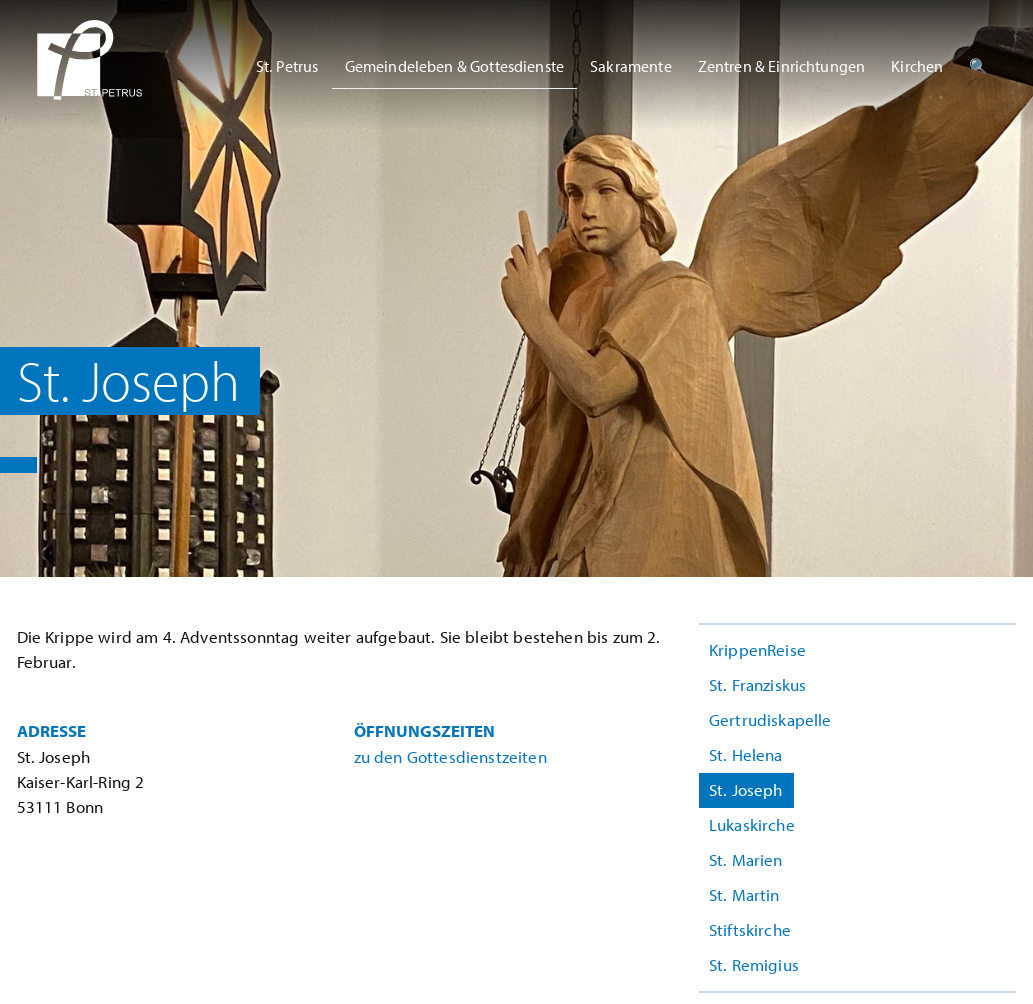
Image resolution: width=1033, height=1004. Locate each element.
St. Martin (744, 894)
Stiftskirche (750, 929)
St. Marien (746, 859)
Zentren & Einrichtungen (782, 66)
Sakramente (631, 66)
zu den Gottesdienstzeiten (450, 756)
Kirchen (917, 66)
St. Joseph (746, 789)
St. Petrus (287, 66)
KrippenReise (757, 649)
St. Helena (746, 754)
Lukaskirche (752, 824)
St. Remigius (754, 964)
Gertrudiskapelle (770, 719)
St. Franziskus (757, 684)
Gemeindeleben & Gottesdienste (455, 66)
